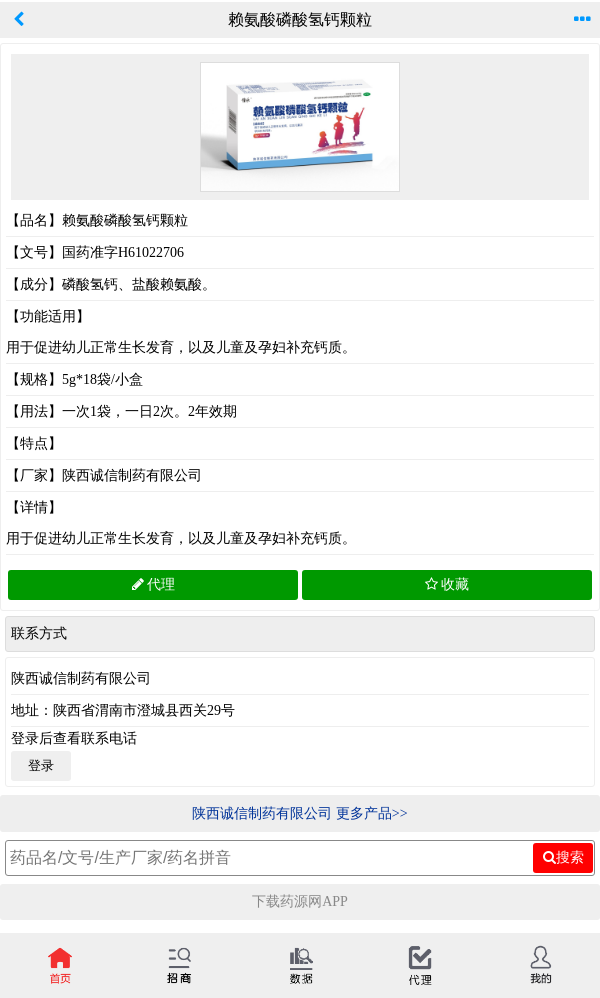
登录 (41, 765)
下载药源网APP (300, 901)
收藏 (447, 584)
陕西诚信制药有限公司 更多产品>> (299, 813)
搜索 (563, 857)
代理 (153, 584)
